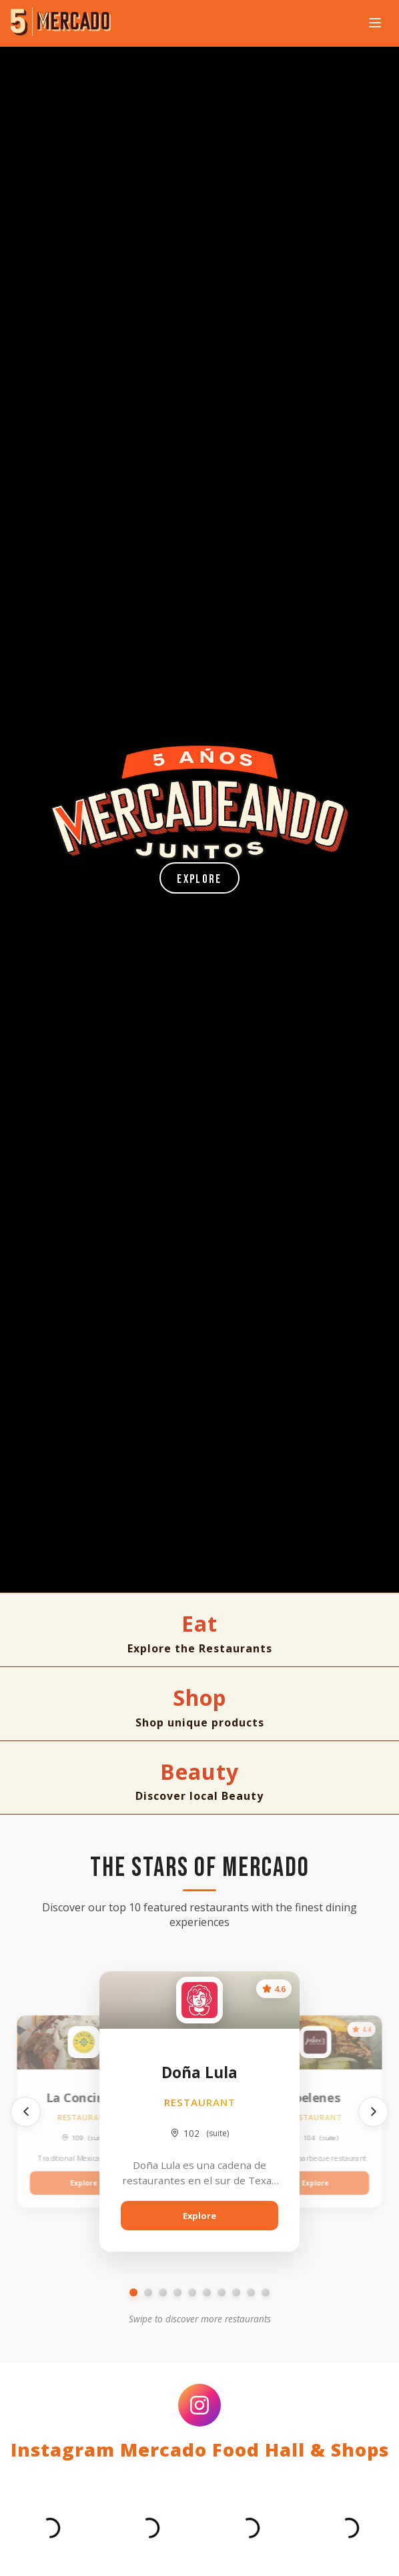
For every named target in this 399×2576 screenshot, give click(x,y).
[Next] (373, 2112)
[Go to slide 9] (251, 2292)
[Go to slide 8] (236, 2292)
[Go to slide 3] (163, 2292)
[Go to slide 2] (148, 2292)
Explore (199, 879)
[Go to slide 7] (222, 2292)
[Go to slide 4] (177, 2292)
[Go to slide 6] (207, 2292)
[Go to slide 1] (133, 2292)
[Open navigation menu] (375, 23)
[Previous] (26, 2112)
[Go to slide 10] (266, 2292)
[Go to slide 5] (192, 2292)
